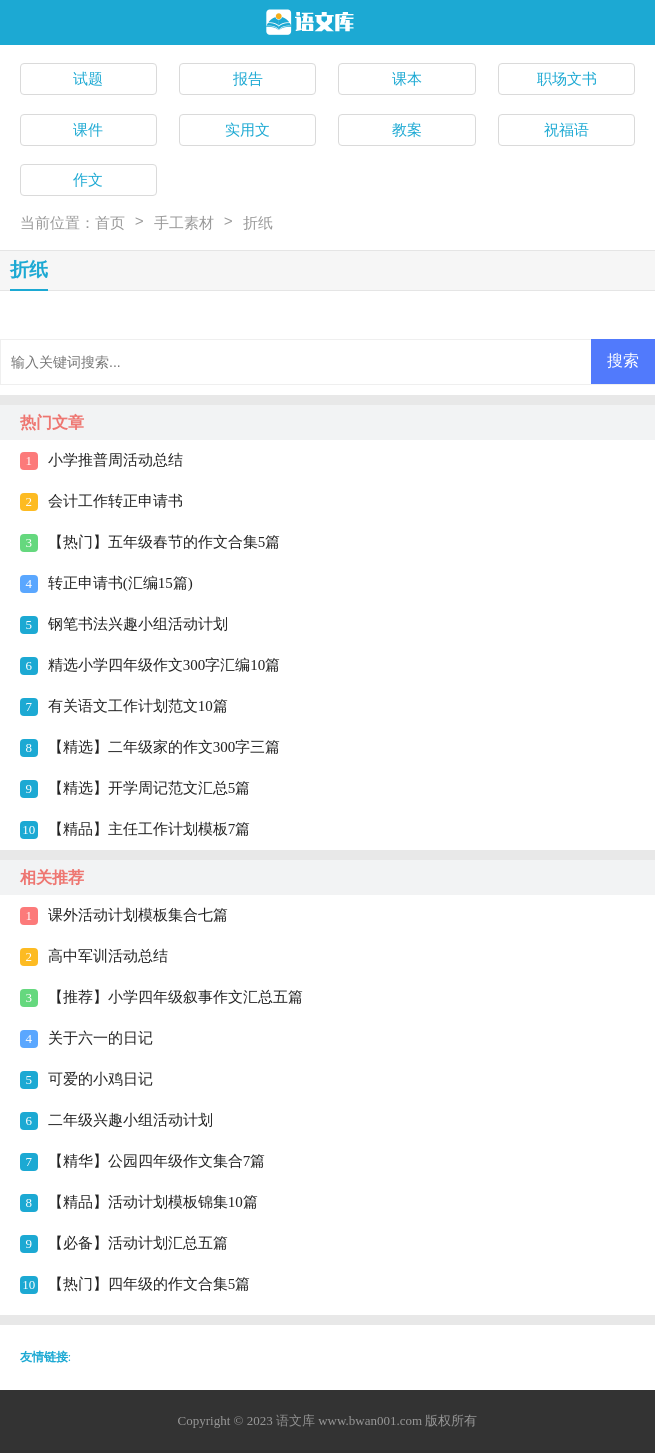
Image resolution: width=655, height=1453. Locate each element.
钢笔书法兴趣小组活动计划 (138, 624)
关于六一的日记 (100, 1038)
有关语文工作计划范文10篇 (138, 706)
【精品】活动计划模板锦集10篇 (153, 1202)
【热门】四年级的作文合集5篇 (149, 1284)
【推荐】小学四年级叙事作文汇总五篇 (175, 997)
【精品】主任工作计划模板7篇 (149, 829)
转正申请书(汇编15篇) (120, 583)
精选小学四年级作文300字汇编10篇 (164, 665)
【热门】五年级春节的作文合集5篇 (164, 542)
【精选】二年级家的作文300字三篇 (164, 747)
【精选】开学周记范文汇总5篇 (149, 788)
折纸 (258, 223)
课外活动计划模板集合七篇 (138, 915)
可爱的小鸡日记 (100, 1079)
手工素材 (184, 223)
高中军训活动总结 (108, 956)
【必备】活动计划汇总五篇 (138, 1243)
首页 (110, 223)
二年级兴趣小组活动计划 (130, 1120)
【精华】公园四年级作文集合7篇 (157, 1161)
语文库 (295, 1420)
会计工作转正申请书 (115, 501)
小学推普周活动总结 (115, 460)
